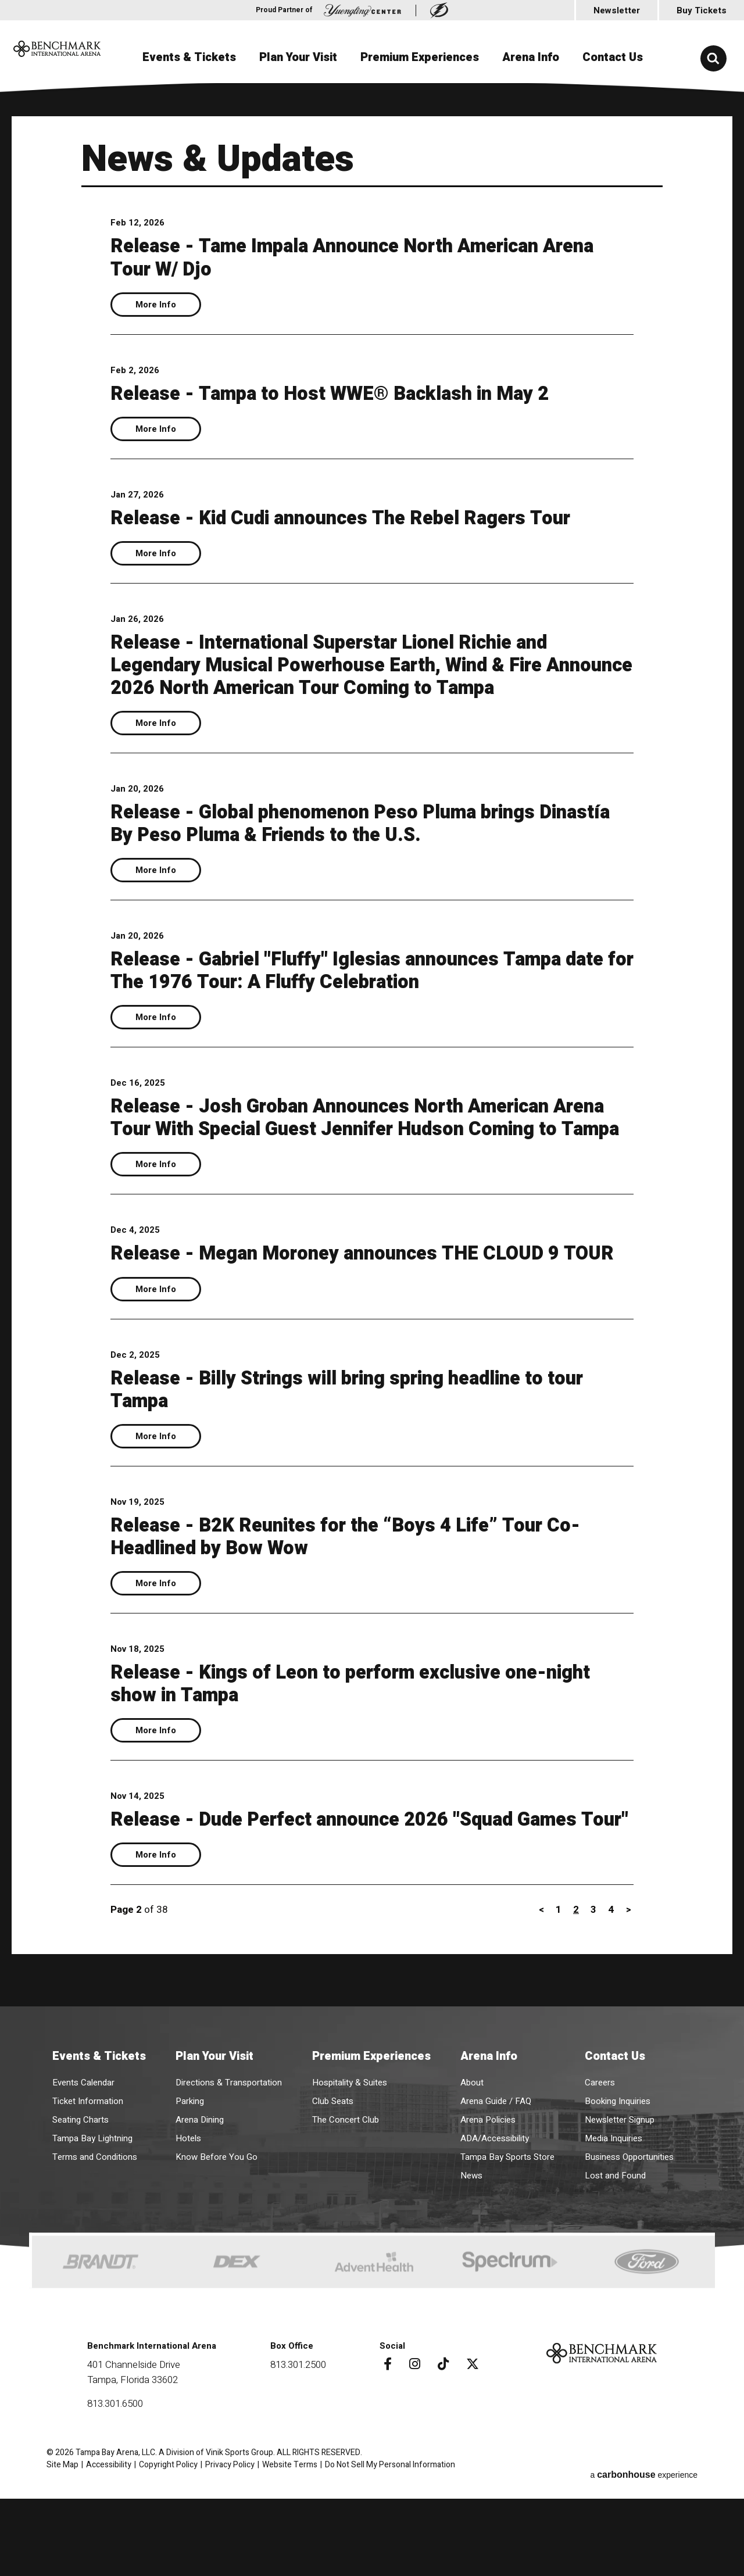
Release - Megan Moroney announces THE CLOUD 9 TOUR (356, 1310)
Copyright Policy (168, 2552)
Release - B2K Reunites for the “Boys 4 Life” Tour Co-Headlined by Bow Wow (367, 1604)
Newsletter (616, 10)
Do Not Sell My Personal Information (390, 2552)
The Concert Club (345, 2207)
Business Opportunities (629, 2244)
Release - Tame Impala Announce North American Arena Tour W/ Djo (348, 257)
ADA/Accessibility (494, 2225)
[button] (713, 58)
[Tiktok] (439, 2451)
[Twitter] (468, 2451)
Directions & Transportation (229, 2169)
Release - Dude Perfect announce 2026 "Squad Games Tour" (368, 1898)
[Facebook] (384, 2451)
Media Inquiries (613, 2225)
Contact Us (612, 57)
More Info (155, 304)
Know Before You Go (216, 2244)
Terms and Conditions (94, 2244)
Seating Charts (80, 2207)
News (471, 2262)
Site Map (62, 2552)
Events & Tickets (189, 57)
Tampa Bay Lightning (92, 2225)
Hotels (188, 2225)
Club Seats (332, 2188)
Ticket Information (87, 2188)
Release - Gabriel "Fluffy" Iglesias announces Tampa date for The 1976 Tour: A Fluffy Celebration (358, 993)
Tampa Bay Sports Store (507, 2244)
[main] (372, 1092)
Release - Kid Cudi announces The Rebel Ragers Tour (365, 518)
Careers (600, 2169)
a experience (644, 2552)
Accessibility (108, 2552)
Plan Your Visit (298, 57)
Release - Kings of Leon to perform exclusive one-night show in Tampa (350, 1751)
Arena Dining (200, 2207)
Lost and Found (615, 2262)
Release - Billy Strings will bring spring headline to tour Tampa (351, 1457)
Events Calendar (83, 2169)
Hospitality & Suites (349, 2169)
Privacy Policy (230, 2552)
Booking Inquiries (617, 2188)
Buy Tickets (702, 10)
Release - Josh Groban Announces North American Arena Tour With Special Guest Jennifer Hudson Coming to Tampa (352, 1151)
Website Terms (289, 2552)
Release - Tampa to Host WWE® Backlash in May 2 (351, 393)
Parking (190, 2188)
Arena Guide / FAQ (495, 2188)
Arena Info (530, 57)
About (472, 2169)
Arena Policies (488, 2207)
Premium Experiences (419, 57)
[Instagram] (410, 2451)
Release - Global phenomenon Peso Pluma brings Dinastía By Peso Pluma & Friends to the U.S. (344, 846)
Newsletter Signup (619, 2207)
